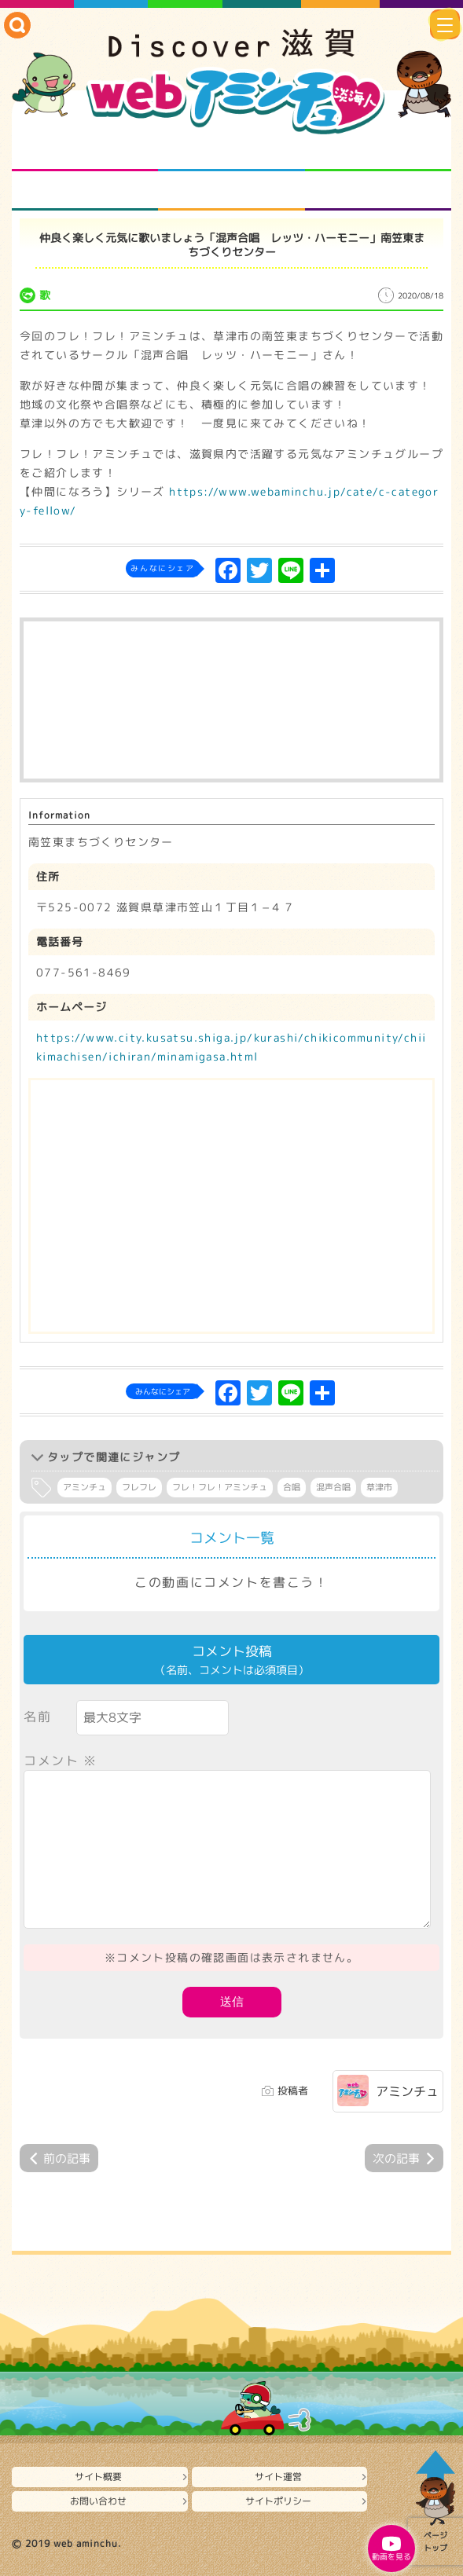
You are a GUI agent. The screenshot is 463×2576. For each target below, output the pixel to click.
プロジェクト (231, 191)
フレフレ (139, 1487)
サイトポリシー (278, 2501)
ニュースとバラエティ (378, 191)
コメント (60, 1760)
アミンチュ (84, 1487)
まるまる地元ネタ (85, 191)
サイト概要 (98, 2476)
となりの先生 (231, 151)
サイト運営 (278, 2476)
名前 (37, 1716)
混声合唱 (333, 1487)
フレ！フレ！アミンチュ (219, 1487)
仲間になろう (378, 151)
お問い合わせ (98, 2501)
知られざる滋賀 (85, 151)
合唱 (291, 1487)
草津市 (379, 1487)
